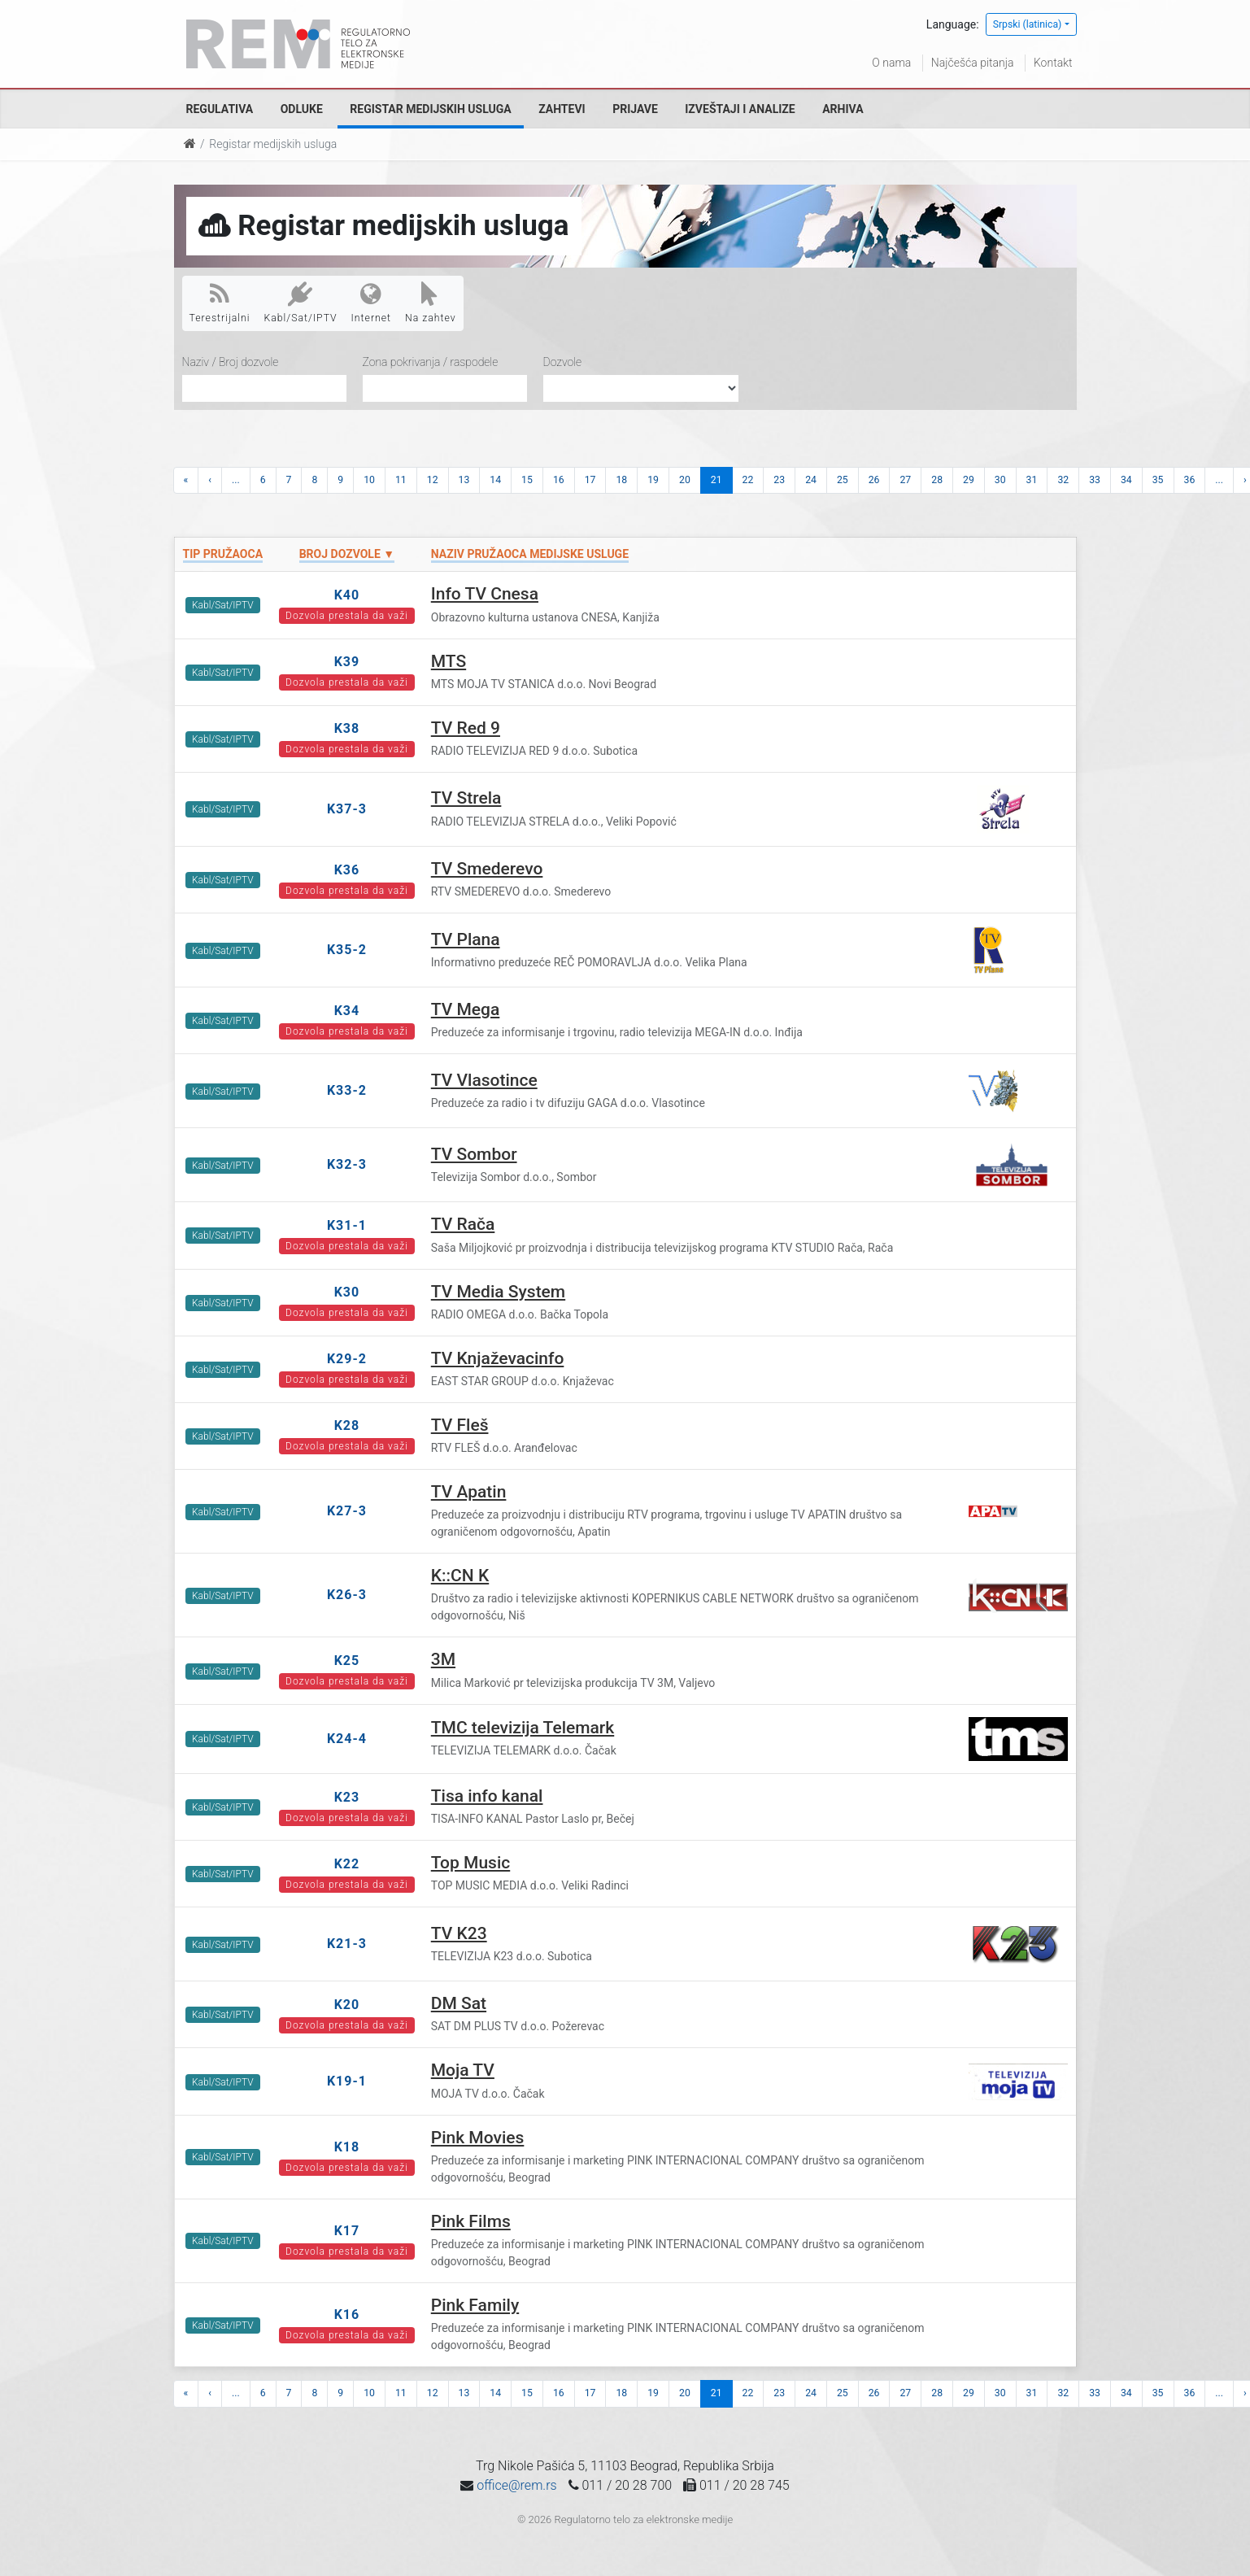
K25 (347, 1660)
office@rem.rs (516, 2485)
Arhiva (842, 109)
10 (369, 480)
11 (401, 480)
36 (1190, 480)
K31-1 (347, 1225)
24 (811, 480)
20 (684, 480)
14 (495, 480)
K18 (347, 2147)
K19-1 (347, 2081)
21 (716, 480)
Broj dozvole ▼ (346, 553)
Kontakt (1053, 62)
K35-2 (347, 949)
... (236, 480)
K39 (347, 661)
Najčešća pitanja (972, 62)
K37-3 (347, 809)
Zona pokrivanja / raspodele (431, 361)
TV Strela (466, 798)
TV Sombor (474, 1154)
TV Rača (463, 1224)
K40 (347, 595)
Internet (371, 302)
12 (432, 480)
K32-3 (347, 1164)
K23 (347, 1797)
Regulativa (220, 109)
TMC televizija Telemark (522, 1727)
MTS (448, 661)
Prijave (635, 109)
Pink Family (475, 2305)
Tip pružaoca (223, 553)
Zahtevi (561, 109)
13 (464, 480)
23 (779, 480)
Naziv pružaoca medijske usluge (530, 553)
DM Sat (458, 2003)
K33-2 (347, 1090)
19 (653, 480)
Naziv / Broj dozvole (230, 361)
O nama (891, 62)
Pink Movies (478, 2137)
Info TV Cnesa (484, 594)
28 (937, 480)
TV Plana (465, 939)
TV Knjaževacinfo (497, 1358)
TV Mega (465, 1009)
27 (905, 480)
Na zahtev (430, 302)
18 (621, 480)
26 (874, 480)
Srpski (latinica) (1027, 24)
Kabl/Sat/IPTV (301, 302)
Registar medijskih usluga (430, 109)
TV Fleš (460, 1425)
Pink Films (471, 2221)
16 (558, 480)
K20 (347, 2004)
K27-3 (347, 1511)
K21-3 (347, 1943)
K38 (347, 728)
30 (1000, 480)
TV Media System (498, 1291)
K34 (347, 1010)
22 (748, 480)
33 (1094, 480)
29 (968, 480)
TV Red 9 (465, 728)
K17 (347, 2230)
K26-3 (347, 1594)
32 (1063, 480)
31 (1032, 480)
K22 (347, 1864)
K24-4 (347, 1738)
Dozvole (562, 361)
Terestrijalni (219, 302)
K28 (347, 1425)
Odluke (302, 109)
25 (842, 480)
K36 (347, 870)
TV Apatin (469, 1492)
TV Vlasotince (484, 1080)
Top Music (470, 1862)
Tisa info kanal (487, 1796)
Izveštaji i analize (740, 109)
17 (590, 480)
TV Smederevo (487, 868)
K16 (347, 2314)
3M (443, 1659)
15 (527, 480)
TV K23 (459, 1933)
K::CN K (460, 1575)
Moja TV (462, 2070)
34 (1126, 480)
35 (1158, 480)
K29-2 (347, 1358)
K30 (347, 1292)
